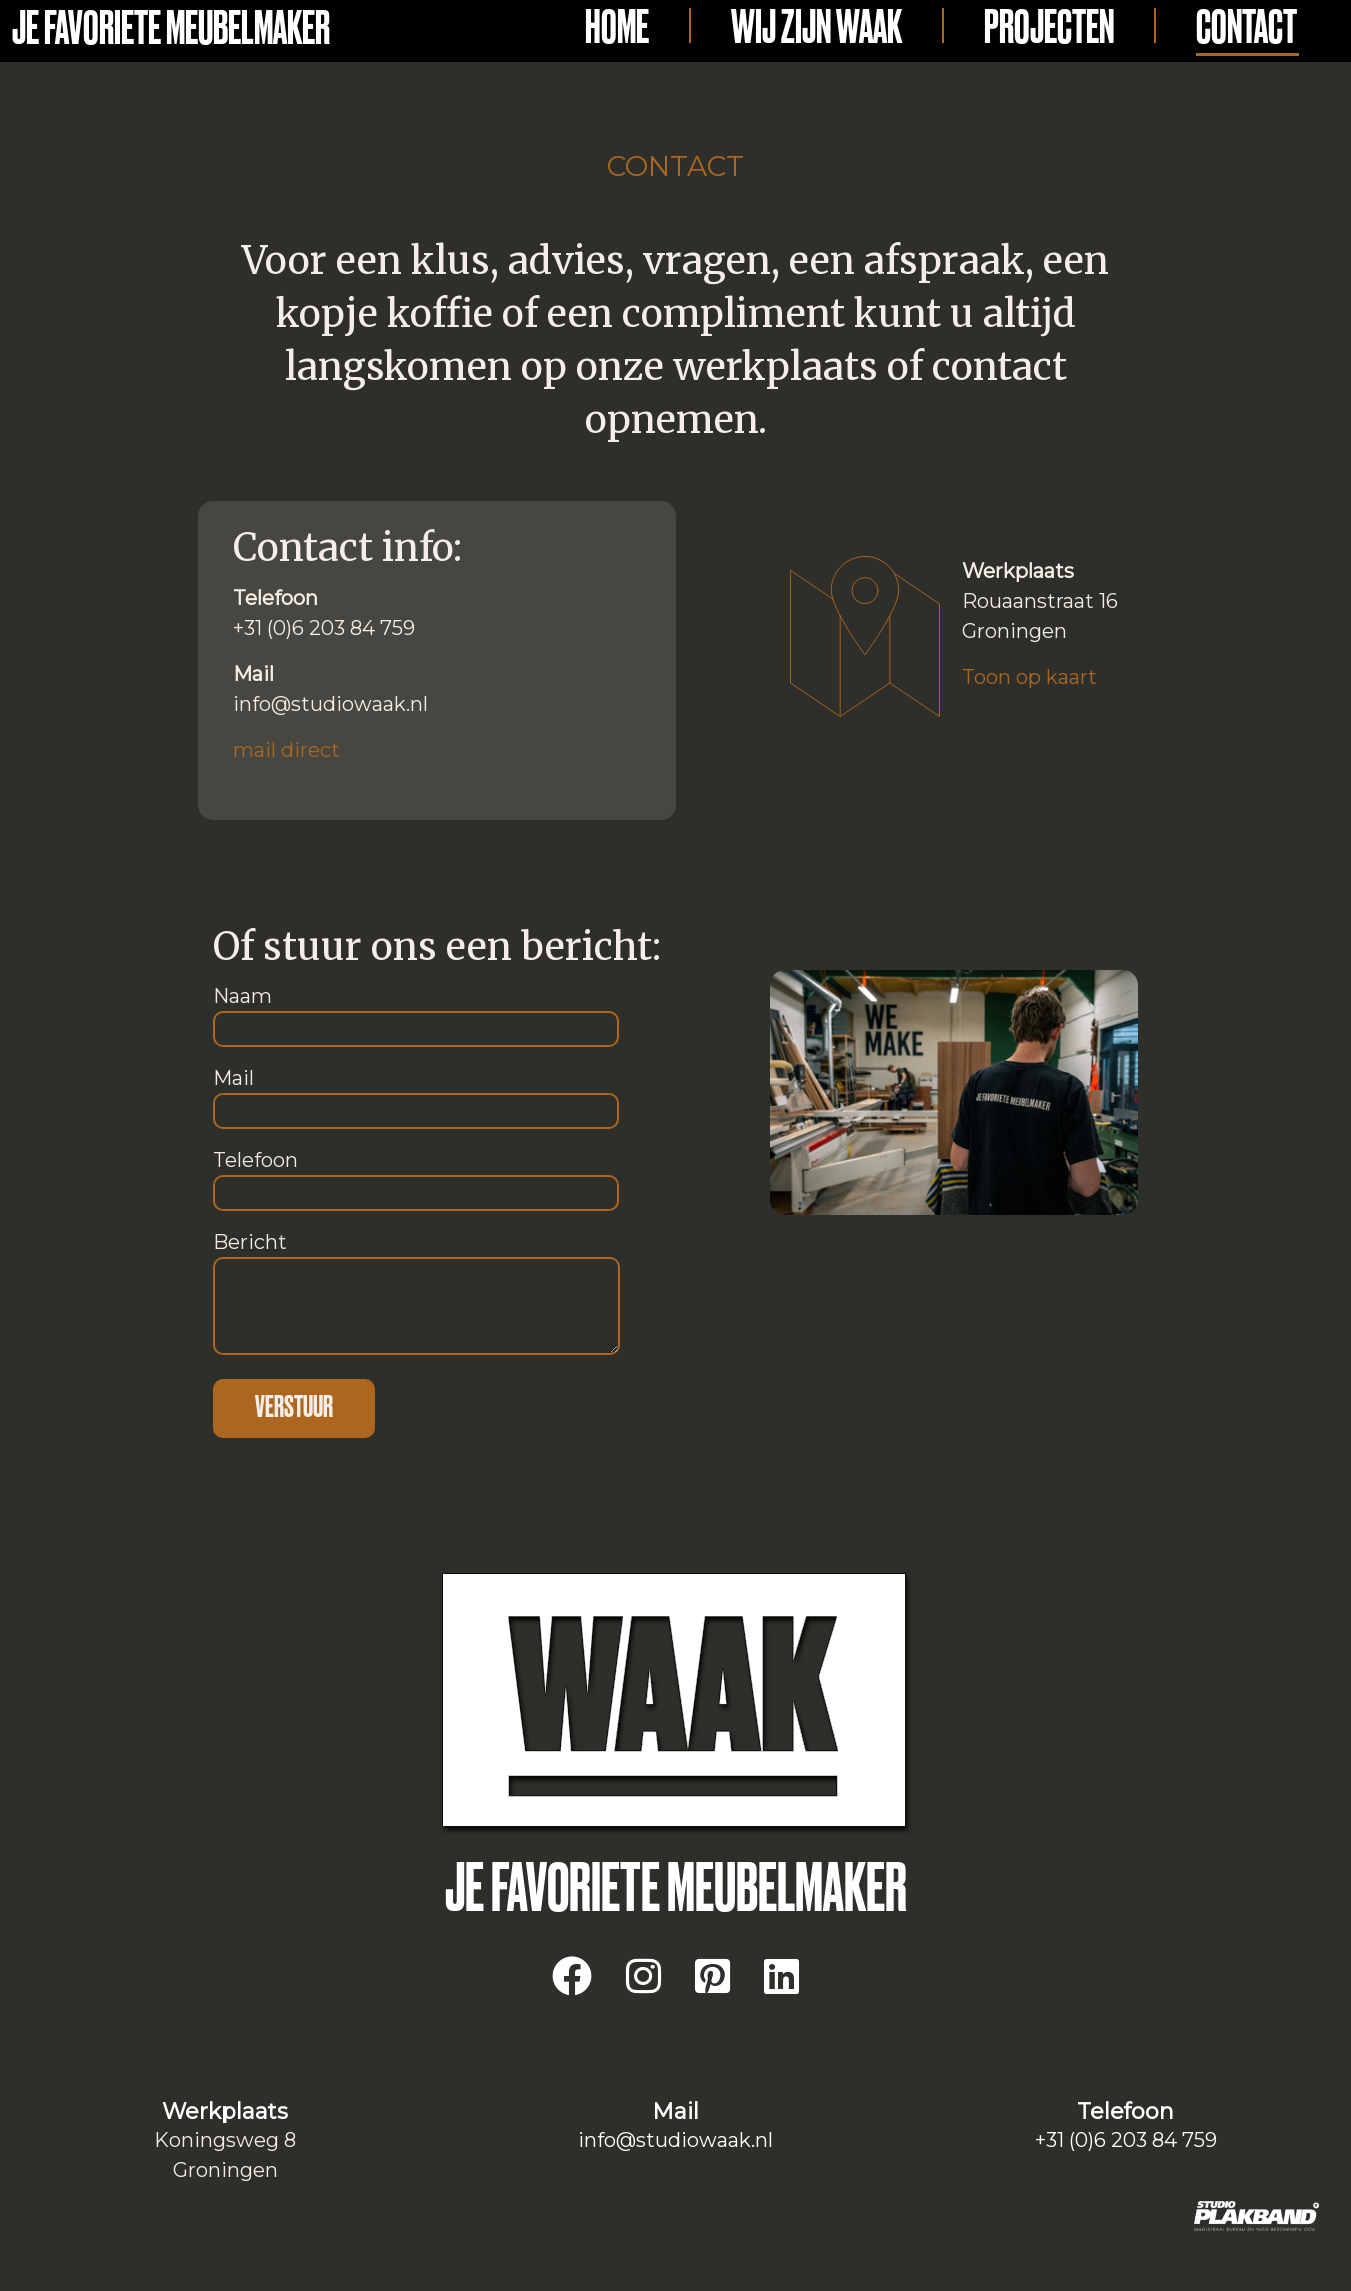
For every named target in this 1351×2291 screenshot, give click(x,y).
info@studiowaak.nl (675, 2140)
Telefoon (416, 1176)
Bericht (416, 1295)
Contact (1246, 28)
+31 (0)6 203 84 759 (1126, 2140)
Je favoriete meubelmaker (171, 29)
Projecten (1049, 28)
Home (617, 28)
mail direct (286, 750)
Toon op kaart (1029, 677)
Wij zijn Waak (816, 28)
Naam (416, 1012)
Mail (416, 1094)
